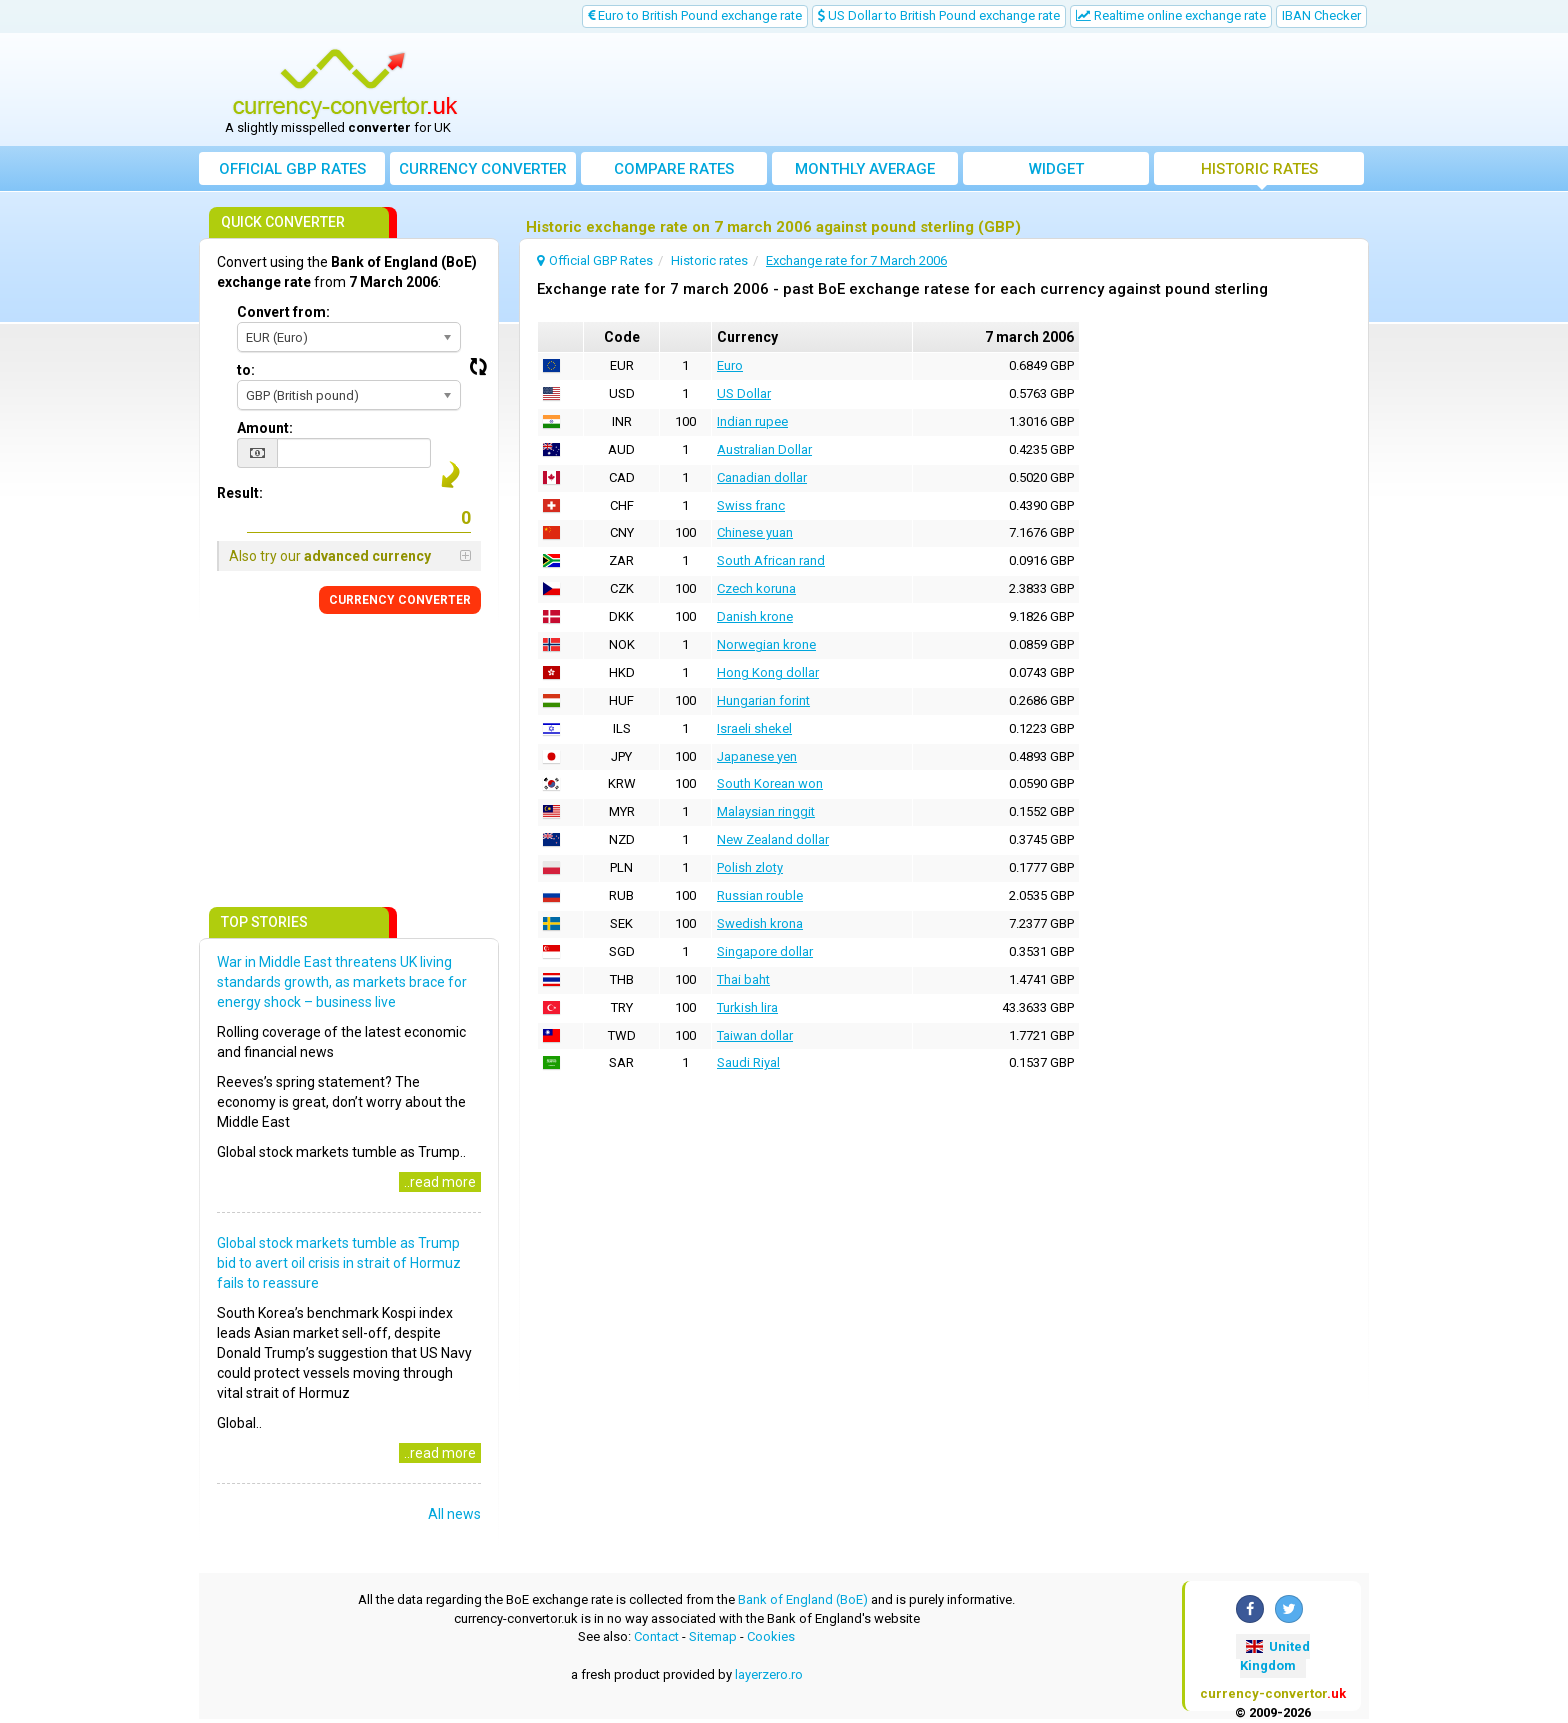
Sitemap (713, 1636)
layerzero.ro (769, 1674)
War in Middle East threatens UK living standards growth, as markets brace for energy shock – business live (342, 982)
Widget (1056, 169)
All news (454, 1514)
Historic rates (1259, 169)
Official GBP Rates (292, 169)
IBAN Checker (1321, 15)
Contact (656, 1636)
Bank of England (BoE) (803, 1599)
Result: (240, 493)
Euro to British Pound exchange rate (695, 15)
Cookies (771, 1636)
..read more (440, 1182)
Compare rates (674, 169)
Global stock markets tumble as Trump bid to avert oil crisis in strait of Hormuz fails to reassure (339, 1263)
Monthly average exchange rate (865, 172)
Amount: (265, 428)
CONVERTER (400, 600)
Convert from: (283, 312)
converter (483, 169)
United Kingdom (1275, 1656)
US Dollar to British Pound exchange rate (939, 15)
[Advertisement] (931, 90)
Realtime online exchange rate (1171, 15)
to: (246, 370)
